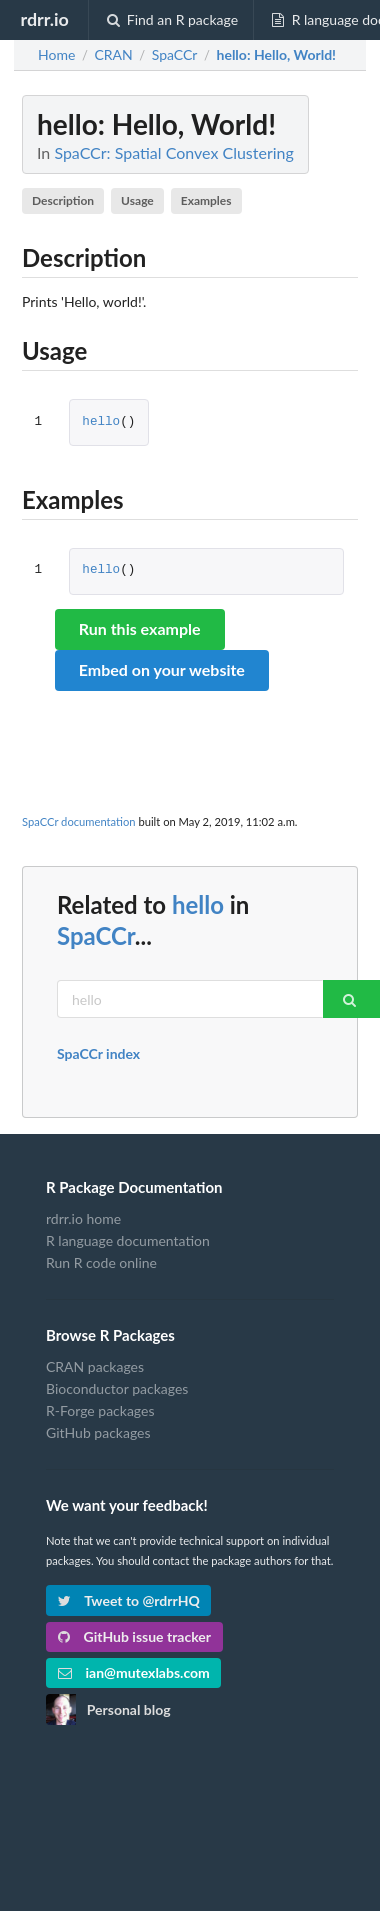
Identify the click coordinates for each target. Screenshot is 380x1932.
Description (63, 200)
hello (101, 422)
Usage (137, 200)
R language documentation (128, 1240)
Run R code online (101, 1262)
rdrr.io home (83, 1219)
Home (56, 55)
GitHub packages (98, 1432)
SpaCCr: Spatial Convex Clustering (173, 152)
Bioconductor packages (117, 1388)
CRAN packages (95, 1367)
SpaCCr (96, 935)
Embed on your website (162, 669)
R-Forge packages (100, 1410)
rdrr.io (44, 19)
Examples (206, 200)
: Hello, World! (277, 55)
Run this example (140, 628)
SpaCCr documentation (79, 821)
